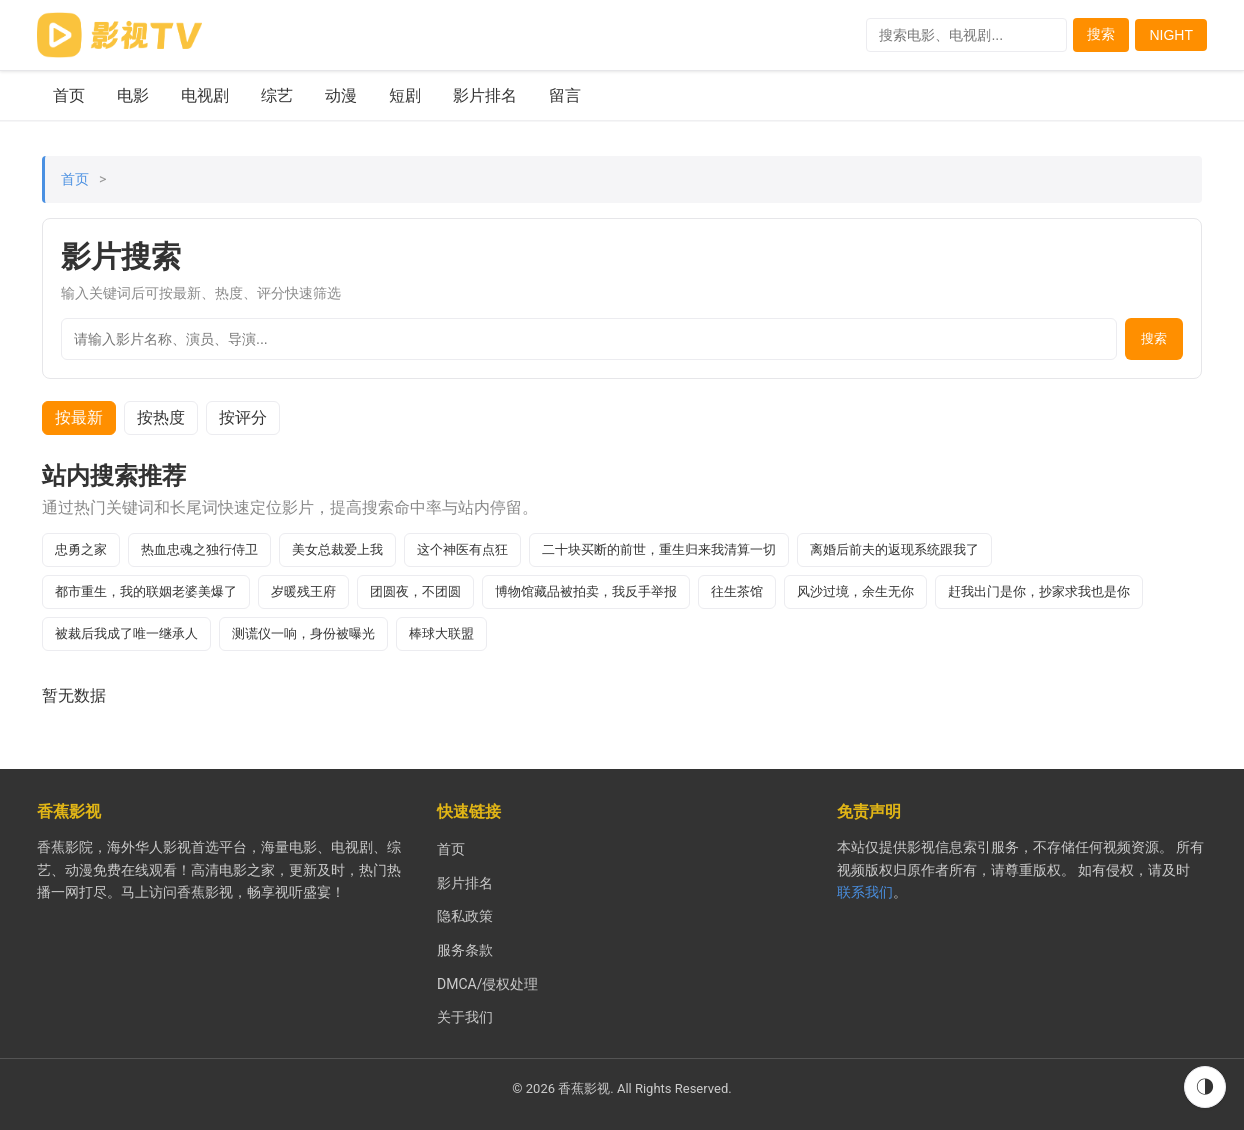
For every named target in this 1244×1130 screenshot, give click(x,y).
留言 (565, 95)
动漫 (341, 95)
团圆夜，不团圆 (415, 591)
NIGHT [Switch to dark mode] (1171, 35)
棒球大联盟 (441, 633)
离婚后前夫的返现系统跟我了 (894, 549)
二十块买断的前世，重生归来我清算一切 (659, 549)
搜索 (1101, 34)
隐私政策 (465, 916)
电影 (133, 95)
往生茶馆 (737, 591)
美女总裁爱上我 (337, 549)
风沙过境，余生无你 (855, 591)
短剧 (405, 95)
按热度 (161, 417)
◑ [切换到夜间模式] (1205, 1087)
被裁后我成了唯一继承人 (126, 633)
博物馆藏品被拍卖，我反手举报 (586, 591)
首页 (69, 95)
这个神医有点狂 (462, 549)
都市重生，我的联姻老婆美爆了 (146, 591)
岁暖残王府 (303, 591)
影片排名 (485, 95)
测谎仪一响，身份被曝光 (303, 633)
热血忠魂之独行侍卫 (199, 549)
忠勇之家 (81, 549)
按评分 (243, 417)
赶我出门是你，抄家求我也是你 (1039, 591)
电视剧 (205, 95)
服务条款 (465, 950)
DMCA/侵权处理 (487, 984)
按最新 (79, 417)
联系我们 (865, 892)
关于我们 (465, 1017)
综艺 (277, 95)
